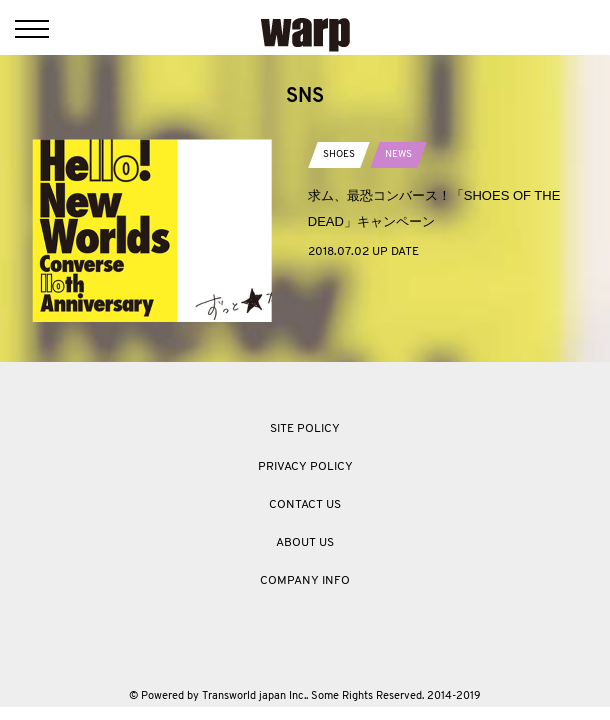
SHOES (339, 154)
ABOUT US (305, 543)
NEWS (398, 154)
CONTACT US (305, 505)
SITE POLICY (305, 429)
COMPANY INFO (305, 581)
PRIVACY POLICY (305, 467)
